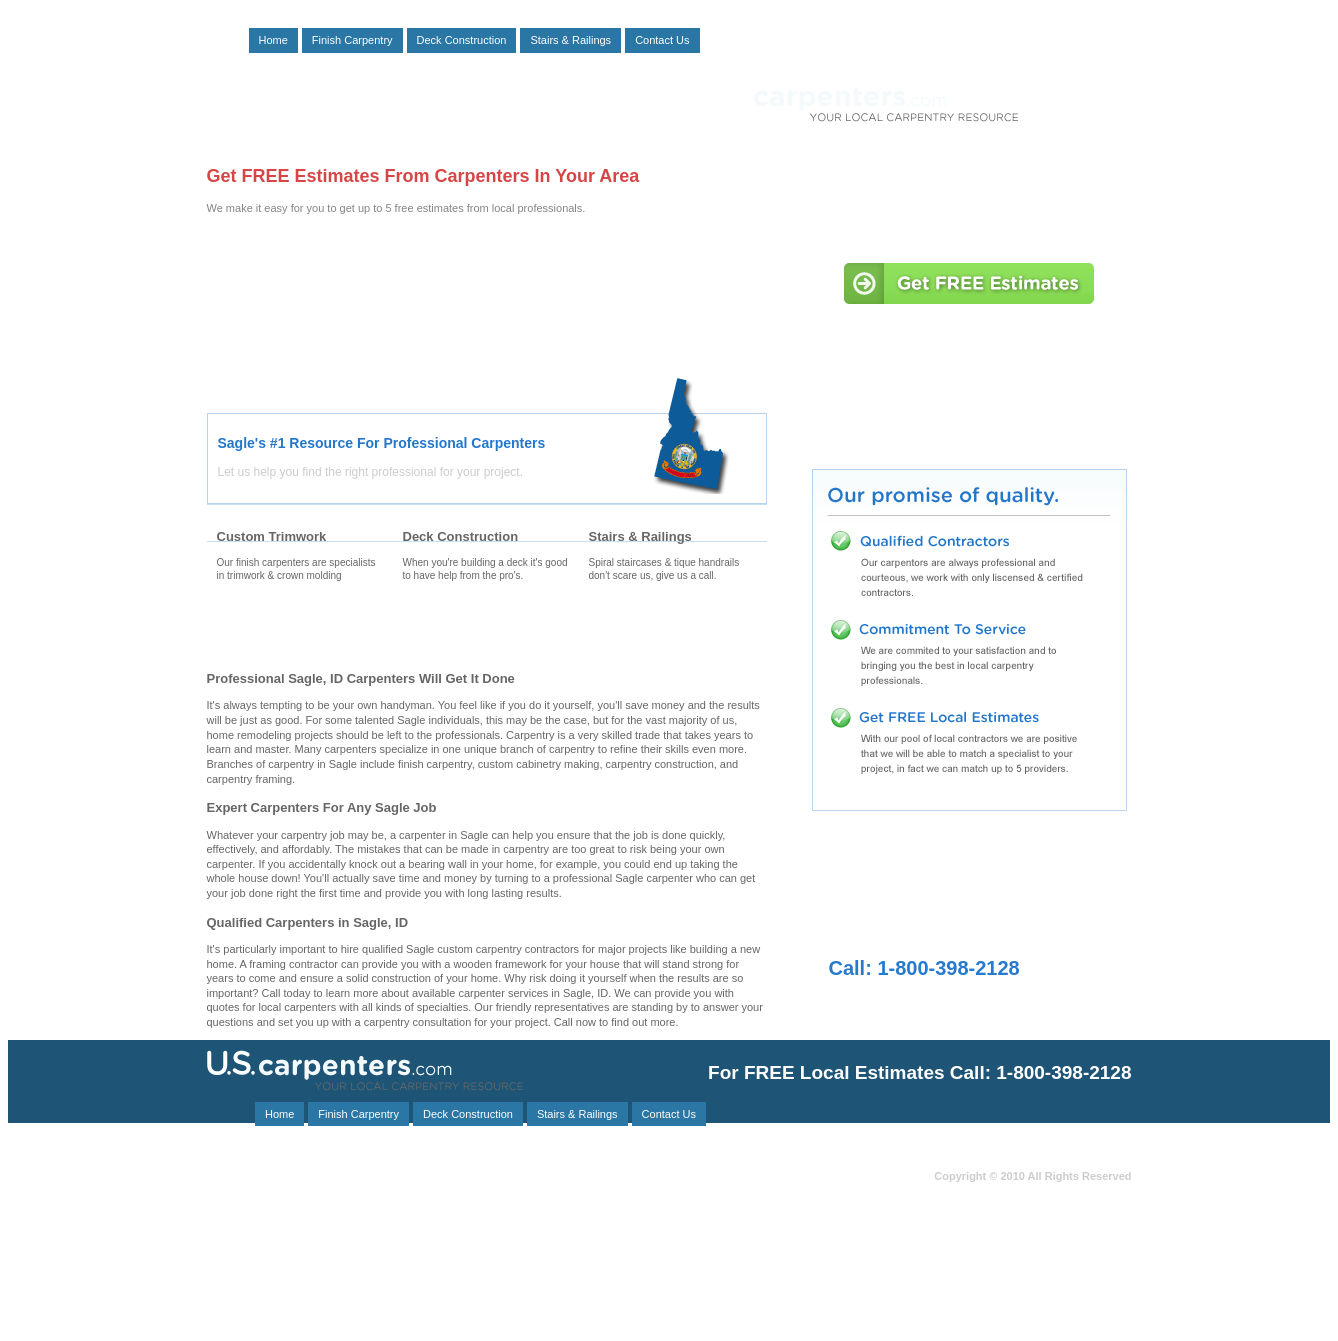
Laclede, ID (453, 1306)
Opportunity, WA (341, 1306)
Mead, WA (606, 1207)
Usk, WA (274, 1196)
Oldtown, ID (234, 1240)
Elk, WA (476, 1240)
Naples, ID (231, 1273)
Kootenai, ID (422, 1185)
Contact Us (662, 40)
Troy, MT (325, 1185)
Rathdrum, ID (303, 1207)
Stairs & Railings (570, 40)
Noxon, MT (231, 1185)
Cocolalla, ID (343, 1251)
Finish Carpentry (352, 40)
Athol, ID (376, 1229)
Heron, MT (555, 1295)
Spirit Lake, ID (575, 1251)
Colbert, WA (509, 1196)
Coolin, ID (509, 1207)
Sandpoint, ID (581, 1240)
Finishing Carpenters (300, 631)
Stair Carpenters (672, 631)
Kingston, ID (358, 1262)
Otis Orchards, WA (359, 1240)
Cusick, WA (551, 1306)
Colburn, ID (520, 1185)
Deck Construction (462, 40)
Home (273, 40)
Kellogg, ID (582, 1262)
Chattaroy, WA (577, 1284)
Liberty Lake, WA (456, 1284)
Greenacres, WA (483, 1218)
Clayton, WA (601, 1218)
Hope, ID (227, 1295)
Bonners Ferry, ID (266, 1229)
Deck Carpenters (486, 631)
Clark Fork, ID (578, 1229)
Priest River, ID (336, 1295)
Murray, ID (330, 1273)
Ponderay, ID (413, 1207)
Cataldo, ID (451, 1295)
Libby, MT (371, 1218)
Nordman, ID (549, 1273)
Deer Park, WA (262, 1218)
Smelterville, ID (241, 1262)
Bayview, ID (234, 1251)
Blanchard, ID (437, 1273)
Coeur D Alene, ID (388, 1196)
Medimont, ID (627, 1185)
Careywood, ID (454, 1251)
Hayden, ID (471, 1229)
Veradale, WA (471, 1262)
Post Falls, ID (337, 1284)
